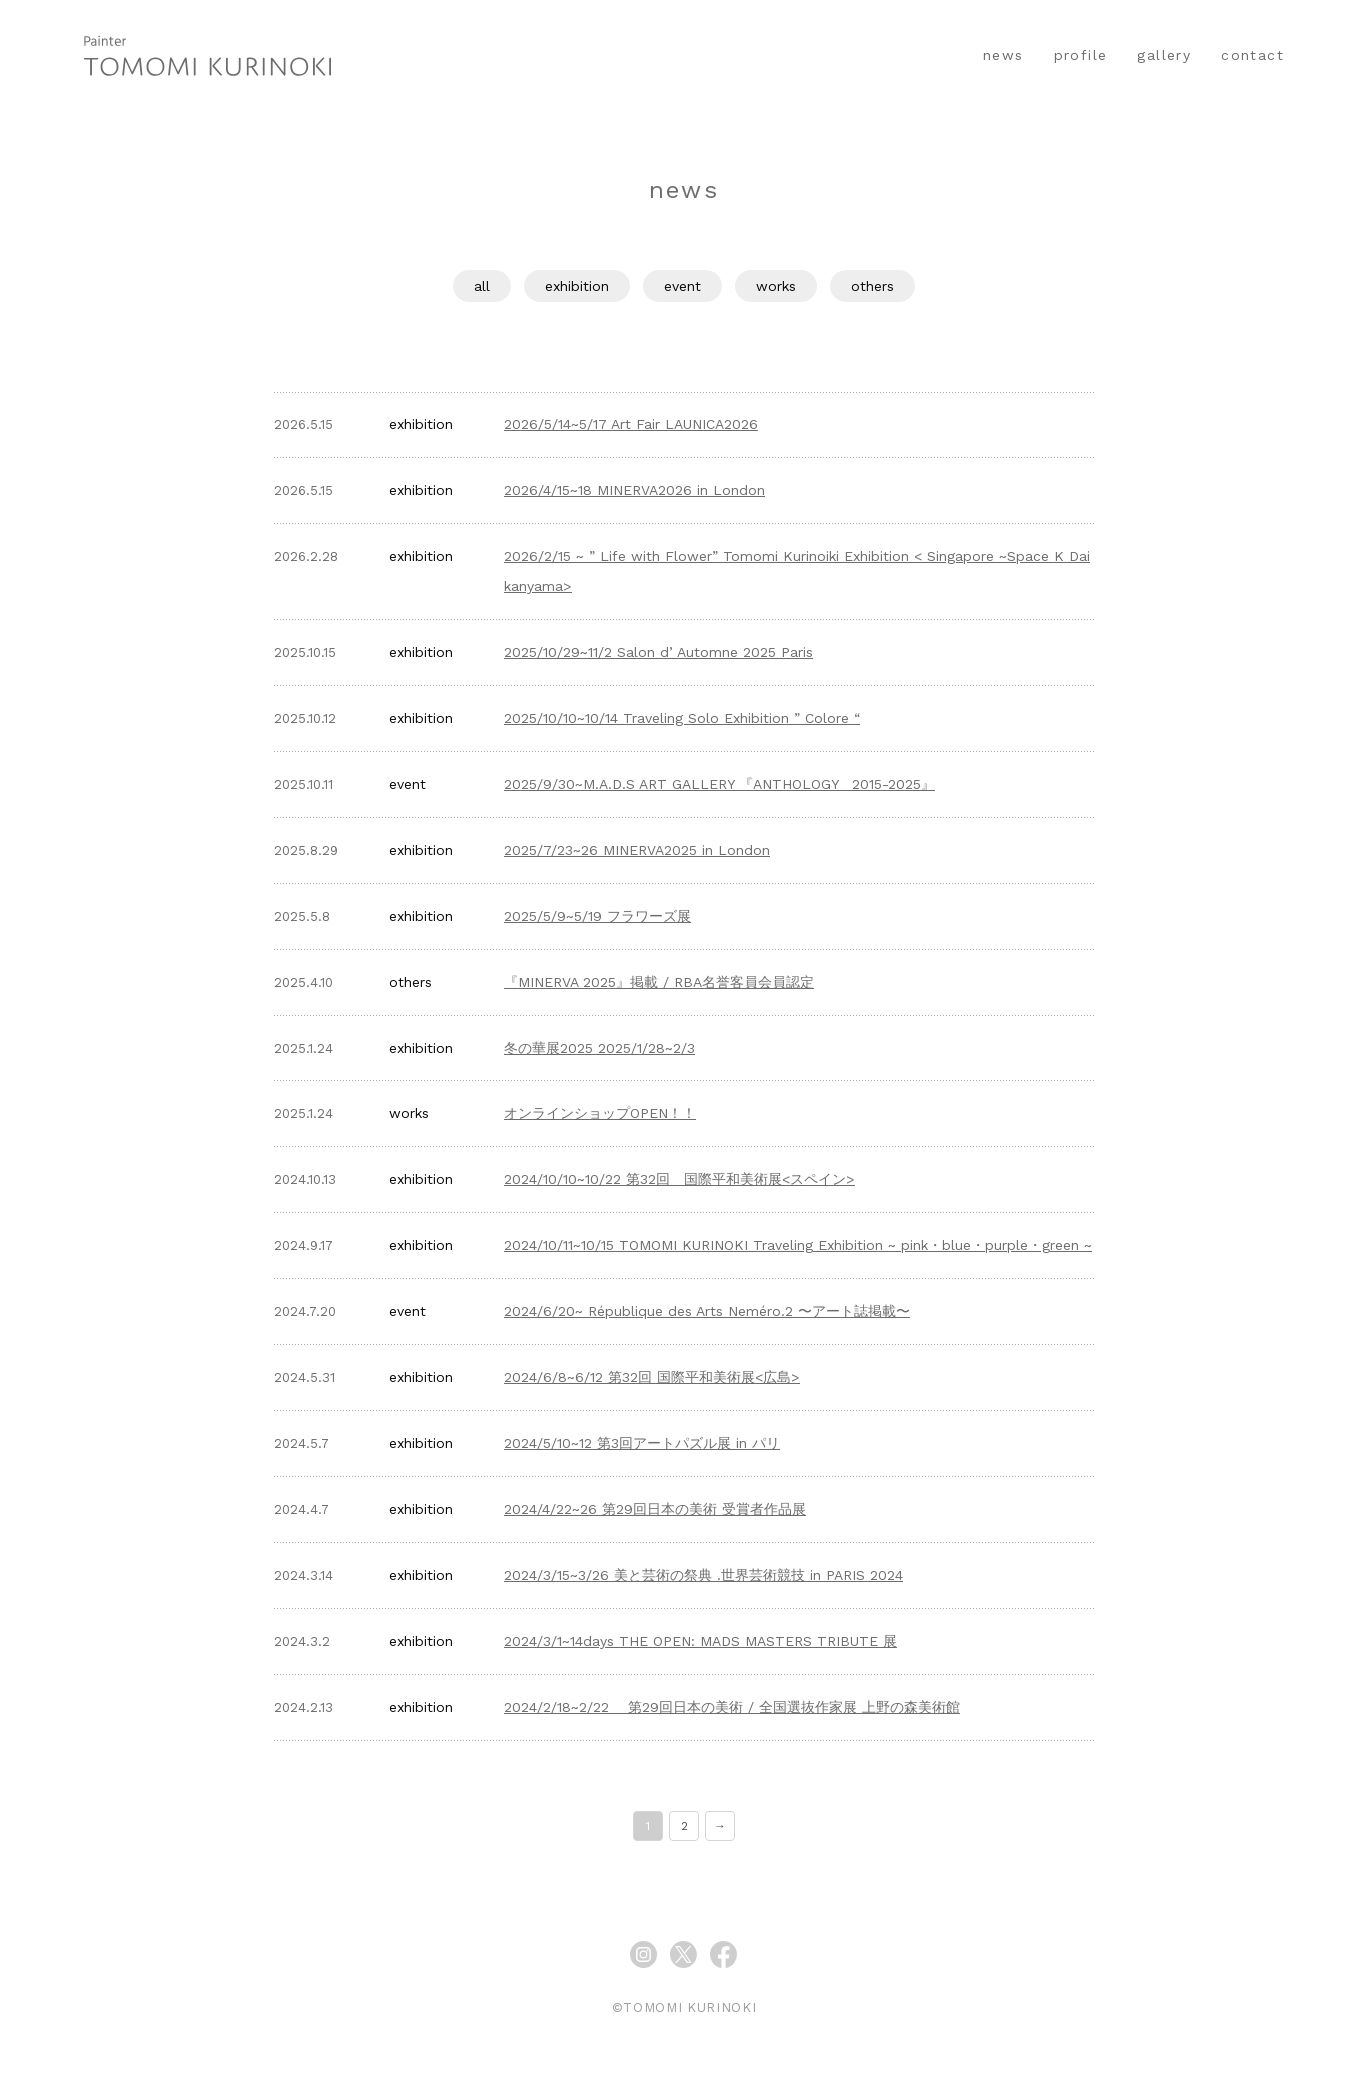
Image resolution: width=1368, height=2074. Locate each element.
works (776, 286)
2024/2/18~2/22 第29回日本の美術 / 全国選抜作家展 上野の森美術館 (732, 1707)
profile (1081, 55)
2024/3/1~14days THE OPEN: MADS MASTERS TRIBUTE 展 (700, 1641)
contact (1252, 55)
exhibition (577, 286)
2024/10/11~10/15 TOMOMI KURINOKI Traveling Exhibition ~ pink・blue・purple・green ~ (798, 1245)
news (1003, 55)
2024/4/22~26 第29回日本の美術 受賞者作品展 (655, 1509)
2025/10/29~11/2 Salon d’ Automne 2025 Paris (658, 652)
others (872, 286)
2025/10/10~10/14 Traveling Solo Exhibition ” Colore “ (682, 718)
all (482, 286)
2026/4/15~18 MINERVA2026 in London (634, 490)
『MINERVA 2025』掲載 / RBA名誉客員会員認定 (659, 982)
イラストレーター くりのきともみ (207, 55)
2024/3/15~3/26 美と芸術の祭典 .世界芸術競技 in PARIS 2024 (703, 1575)
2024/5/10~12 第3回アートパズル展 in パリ (642, 1443)
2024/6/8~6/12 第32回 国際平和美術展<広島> (652, 1377)
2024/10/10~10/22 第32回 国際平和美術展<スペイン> (679, 1179)
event (682, 286)
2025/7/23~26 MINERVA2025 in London (637, 850)
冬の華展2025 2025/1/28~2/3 (599, 1048)
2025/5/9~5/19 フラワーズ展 (597, 916)
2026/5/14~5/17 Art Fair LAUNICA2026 (631, 424)
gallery (1164, 55)
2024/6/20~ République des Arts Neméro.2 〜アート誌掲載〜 (707, 1311)
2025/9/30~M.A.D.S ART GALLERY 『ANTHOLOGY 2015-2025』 (719, 784)
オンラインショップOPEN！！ (600, 1113)
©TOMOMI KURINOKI (684, 2007)
